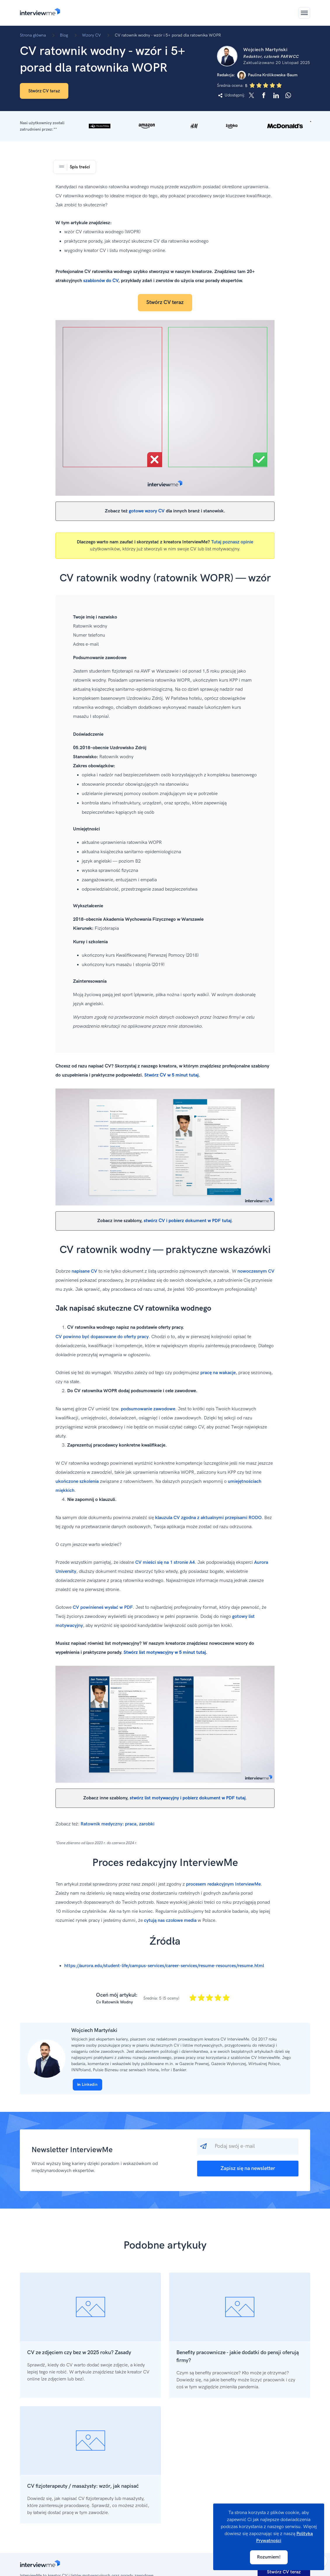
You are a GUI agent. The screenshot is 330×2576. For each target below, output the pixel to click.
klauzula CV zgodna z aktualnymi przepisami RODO (208, 1518)
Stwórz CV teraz (44, 91)
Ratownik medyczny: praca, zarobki (117, 1824)
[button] (165, 126)
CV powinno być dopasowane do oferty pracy (102, 1337)
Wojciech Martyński (94, 2030)
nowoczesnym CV (256, 1271)
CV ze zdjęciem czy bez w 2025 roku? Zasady (79, 2352)
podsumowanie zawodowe (148, 1409)
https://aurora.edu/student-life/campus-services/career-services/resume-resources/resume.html (164, 1966)
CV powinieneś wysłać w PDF (103, 1607)
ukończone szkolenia (77, 1481)
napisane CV (84, 1271)
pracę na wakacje (218, 1373)
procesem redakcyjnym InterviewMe (223, 1884)
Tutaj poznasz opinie (232, 542)
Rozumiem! (269, 2557)
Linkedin (87, 2084)
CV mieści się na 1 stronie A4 (165, 1562)
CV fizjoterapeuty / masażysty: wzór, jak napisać (83, 2486)
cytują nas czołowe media (170, 1920)
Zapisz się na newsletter (247, 2168)
